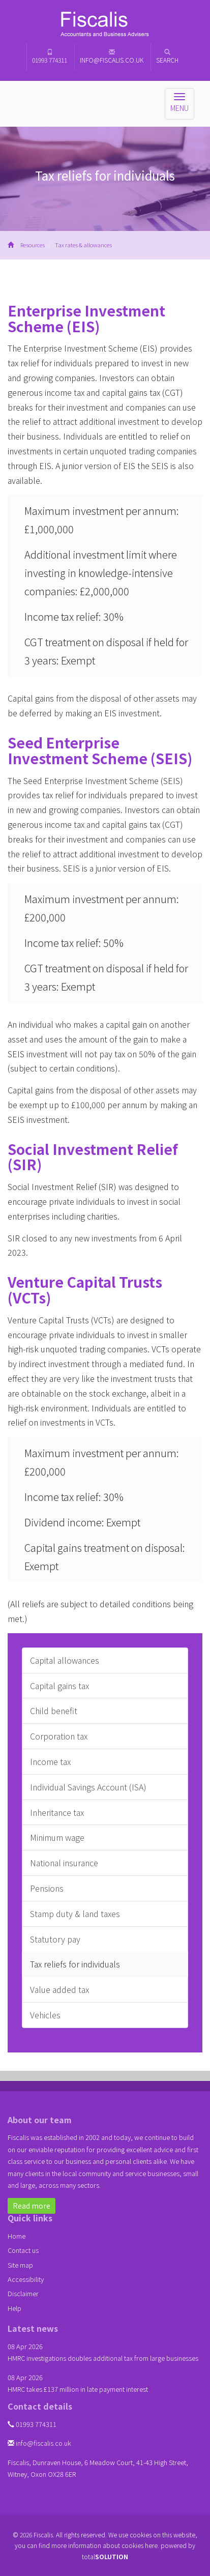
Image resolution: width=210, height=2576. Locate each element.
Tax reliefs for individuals (75, 1964)
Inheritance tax (57, 1812)
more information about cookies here (104, 2545)
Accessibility (26, 2279)
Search (167, 56)
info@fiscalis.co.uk (111, 56)
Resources (32, 245)
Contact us (23, 2250)
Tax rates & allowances (83, 245)
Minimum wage (57, 1837)
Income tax (50, 1761)
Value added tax (59, 1989)
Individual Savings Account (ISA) (88, 1787)
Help (14, 2308)
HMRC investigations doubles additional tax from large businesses (103, 2358)
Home (16, 2236)
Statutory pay (55, 1939)
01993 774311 (49, 56)
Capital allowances (64, 1660)
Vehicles (45, 2015)
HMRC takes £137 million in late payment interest (78, 2389)
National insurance (64, 1863)
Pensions (47, 1888)
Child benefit (53, 1710)
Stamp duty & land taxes (75, 1913)
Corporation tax (58, 1736)
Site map (20, 2265)
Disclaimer (23, 2293)
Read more (31, 2206)
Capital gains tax (59, 1686)
